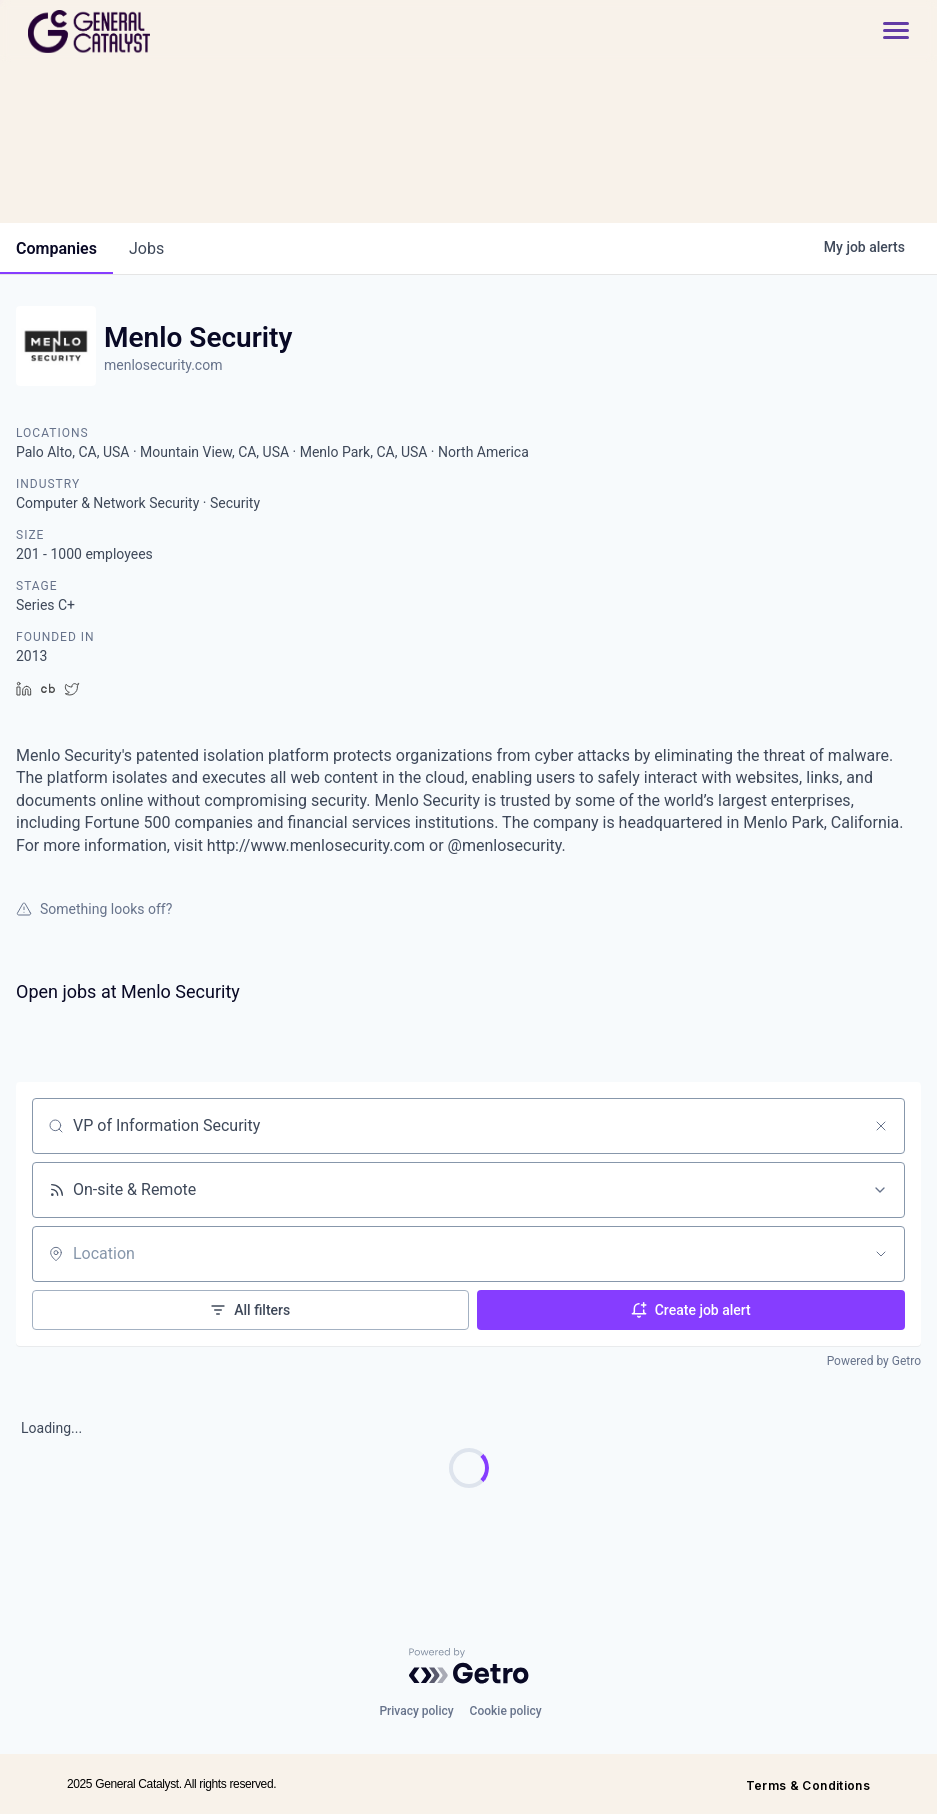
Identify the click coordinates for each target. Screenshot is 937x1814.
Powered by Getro (874, 1361)
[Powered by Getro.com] (469, 1666)
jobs (146, 248)
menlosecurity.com (163, 365)
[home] (160, 31)
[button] (886, 31)
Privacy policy (416, 1711)
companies (56, 248)
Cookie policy (506, 1711)
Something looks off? (94, 909)
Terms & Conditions (808, 1785)
